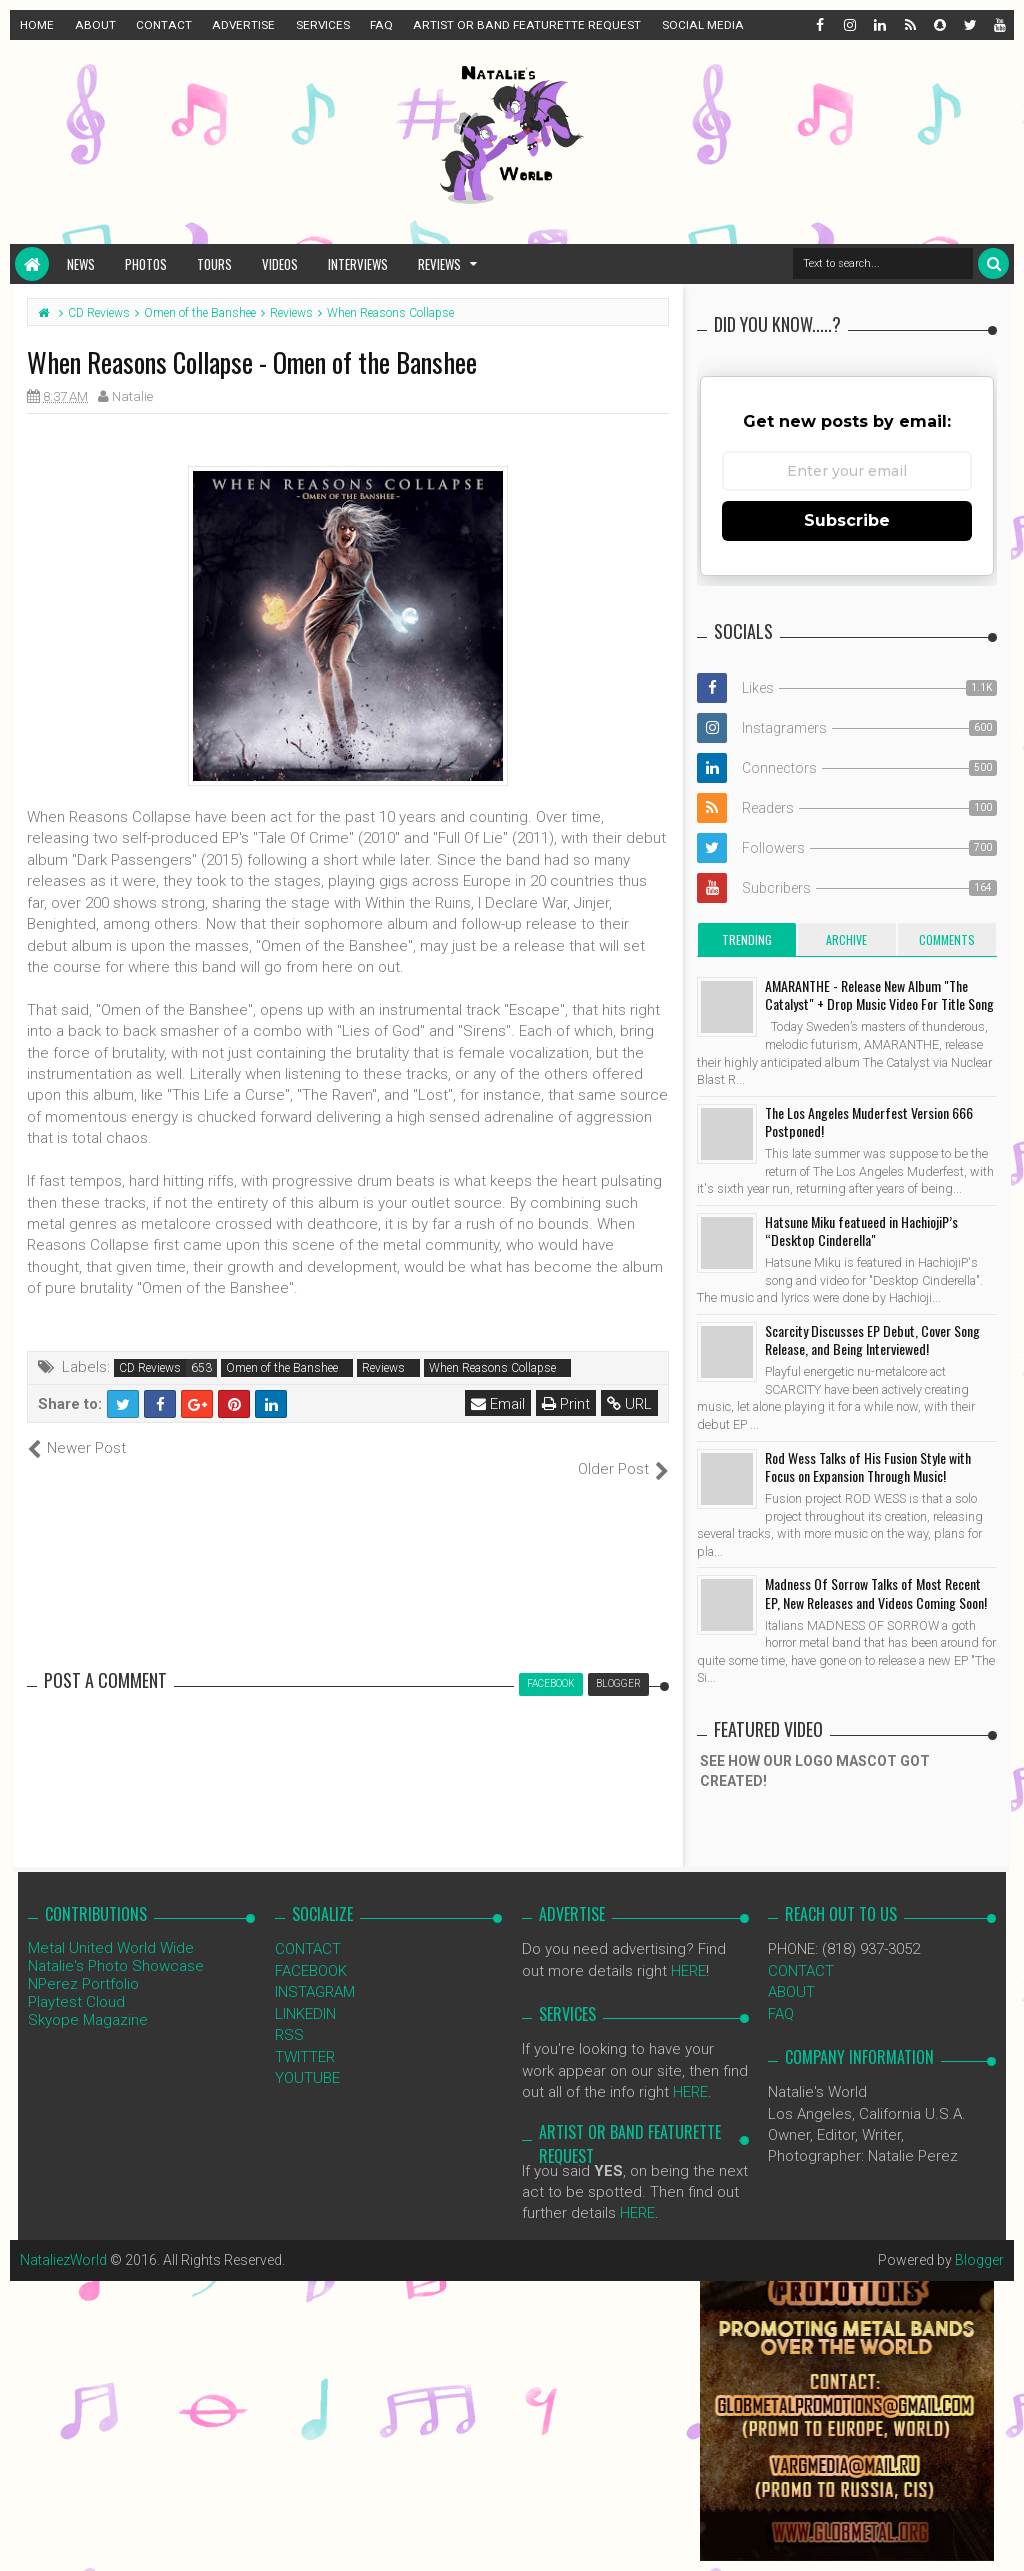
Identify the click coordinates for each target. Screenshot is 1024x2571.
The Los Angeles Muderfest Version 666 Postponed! (869, 1121)
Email (498, 1404)
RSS (289, 2014)
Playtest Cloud (76, 1981)
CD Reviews (150, 1368)
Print (566, 1404)
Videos (280, 264)
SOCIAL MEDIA (703, 25)
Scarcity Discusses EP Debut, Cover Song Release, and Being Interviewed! (872, 1339)
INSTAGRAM (315, 1971)
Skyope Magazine (88, 1999)
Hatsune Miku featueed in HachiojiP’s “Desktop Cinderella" (861, 1230)
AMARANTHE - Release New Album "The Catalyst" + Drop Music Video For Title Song (879, 994)
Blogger (979, 2238)
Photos (146, 264)
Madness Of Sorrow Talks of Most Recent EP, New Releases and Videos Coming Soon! (876, 1592)
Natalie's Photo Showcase (116, 1945)
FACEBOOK (311, 1949)
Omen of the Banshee (282, 1368)
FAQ (381, 25)
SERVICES (323, 25)
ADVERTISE (243, 25)
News (81, 264)
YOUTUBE (307, 2057)
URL (629, 1404)
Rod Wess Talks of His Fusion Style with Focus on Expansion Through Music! (868, 1466)
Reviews (439, 264)
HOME (37, 25)
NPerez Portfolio (83, 1963)
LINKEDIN (305, 1992)
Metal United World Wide (111, 1927)
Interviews (358, 264)
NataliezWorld (64, 2238)
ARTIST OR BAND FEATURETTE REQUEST (527, 25)
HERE (688, 1949)
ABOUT (95, 25)
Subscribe (847, 520)
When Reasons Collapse (492, 1368)
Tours (214, 264)
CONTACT (164, 25)
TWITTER (305, 2035)
